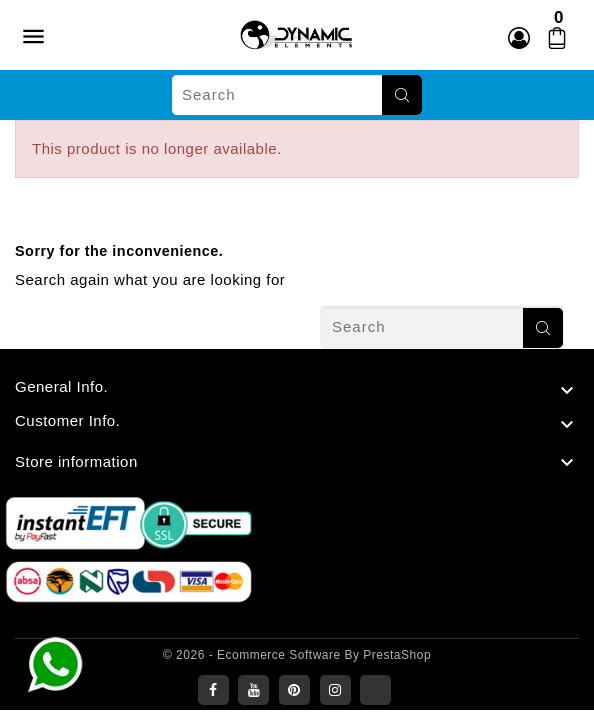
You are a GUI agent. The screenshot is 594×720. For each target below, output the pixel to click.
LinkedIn (375, 690)
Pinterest (294, 690)
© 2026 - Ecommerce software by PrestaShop (297, 655)
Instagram (335, 690)
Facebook (213, 690)
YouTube (253, 690)
